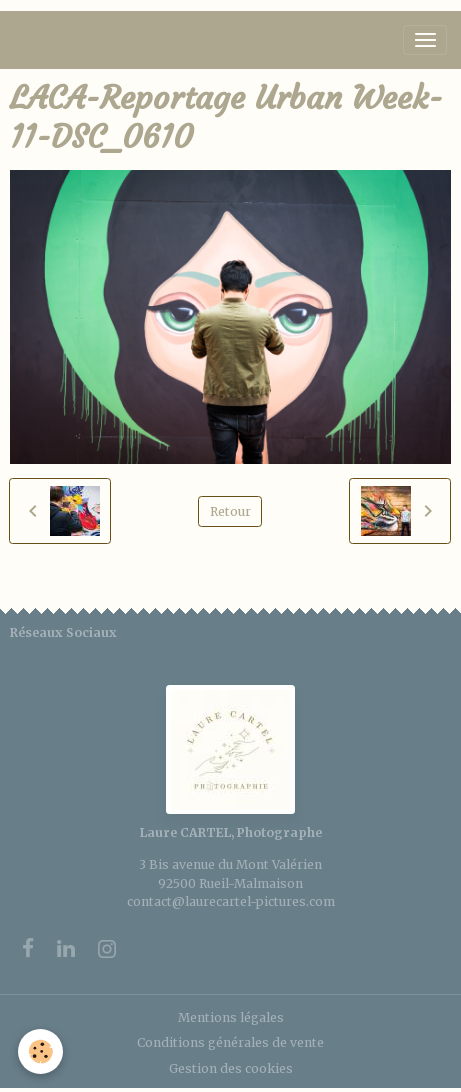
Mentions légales (231, 1017)
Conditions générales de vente (230, 1042)
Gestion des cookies (231, 1068)
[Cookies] (40, 1051)
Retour (230, 511)
